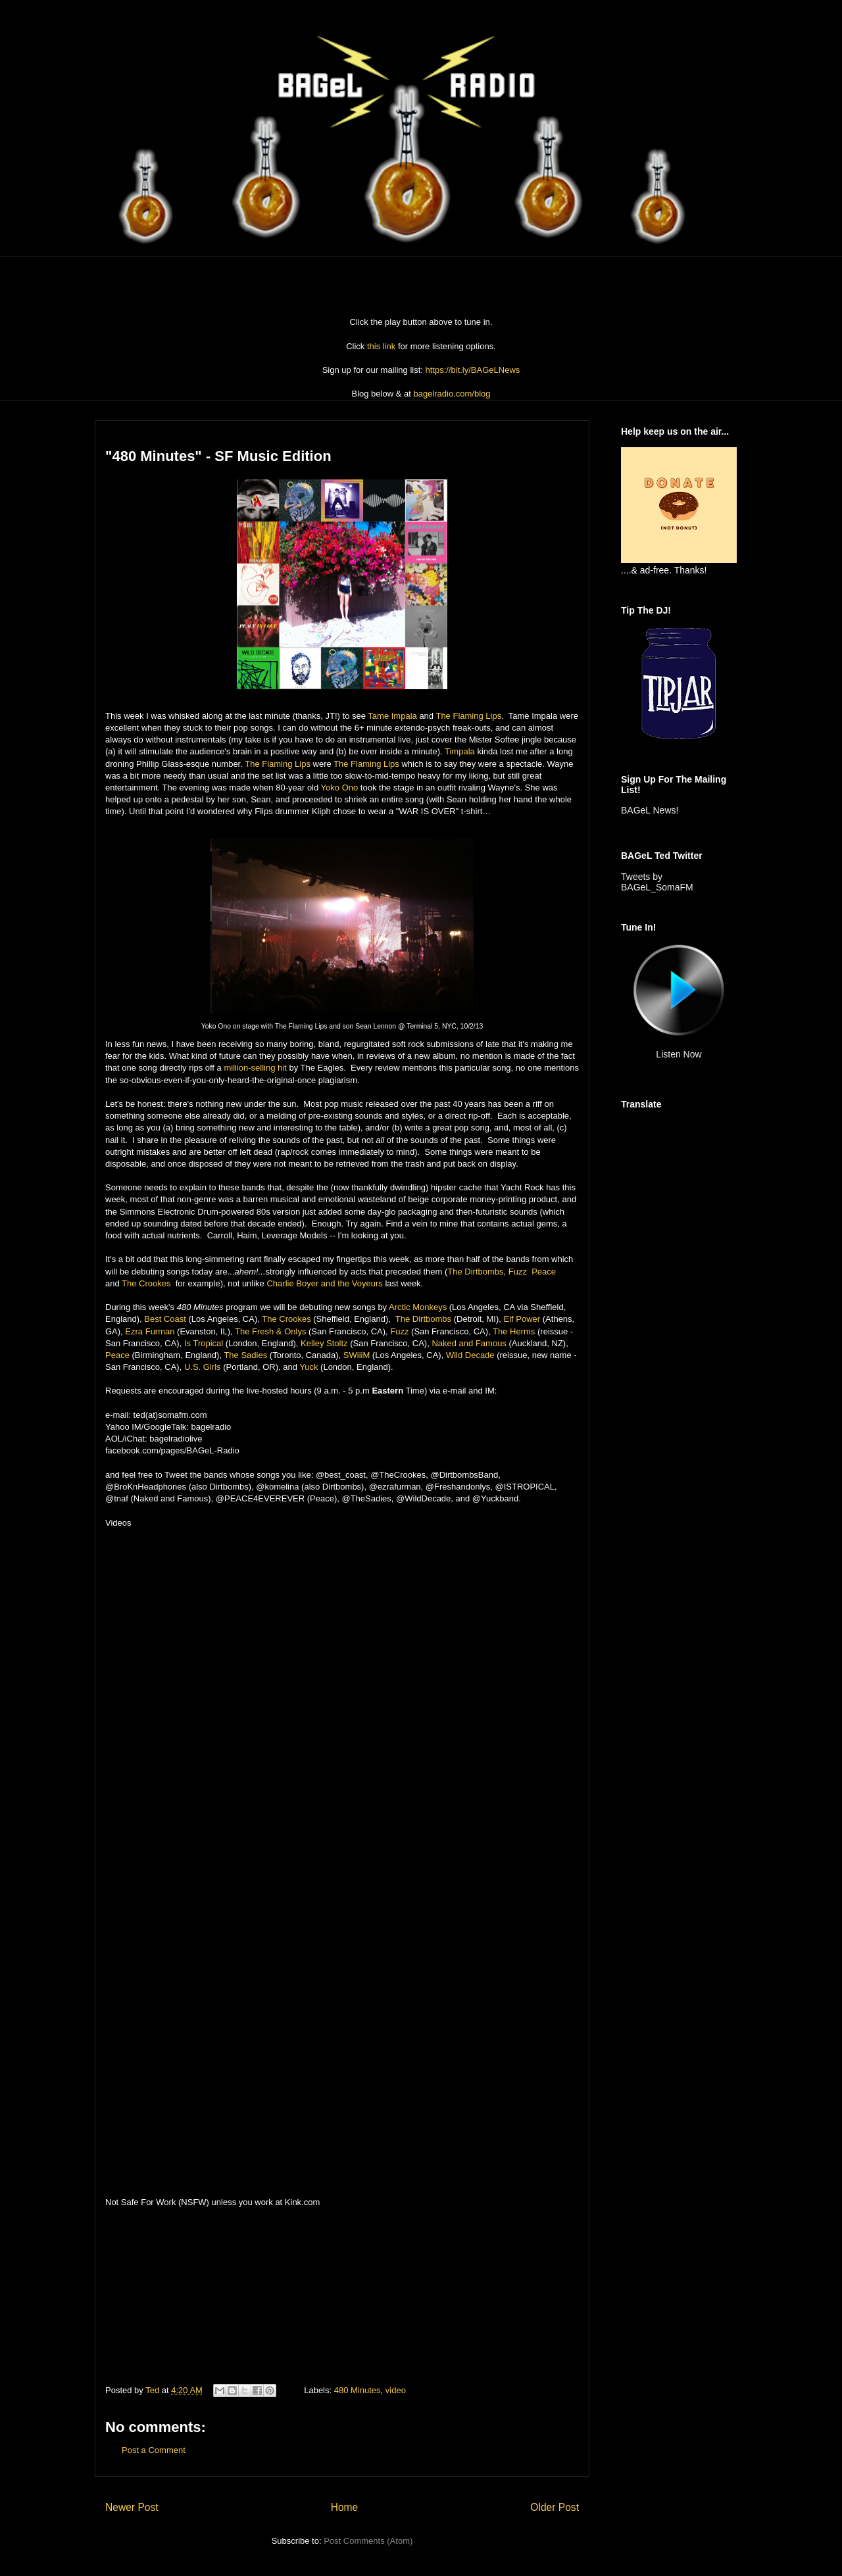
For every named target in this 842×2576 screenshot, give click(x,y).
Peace (544, 1271)
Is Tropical (203, 1343)
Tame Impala (392, 716)
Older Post (554, 2507)
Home (345, 2507)
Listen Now (678, 1054)
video (395, 2390)
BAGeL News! (649, 810)
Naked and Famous (469, 1343)
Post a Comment (154, 2450)
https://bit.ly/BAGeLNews (473, 370)
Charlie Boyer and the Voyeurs (324, 1283)
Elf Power (522, 1319)
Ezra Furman (149, 1331)
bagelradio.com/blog (451, 394)
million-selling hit (255, 1068)
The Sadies (245, 1355)
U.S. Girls (202, 1367)
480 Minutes (357, 2390)
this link (381, 346)
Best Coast (165, 1319)
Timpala (460, 751)
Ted (153, 2390)
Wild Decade (470, 1355)
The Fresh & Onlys (270, 1331)
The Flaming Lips (468, 716)
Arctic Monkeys (418, 1307)
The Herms (514, 1331)
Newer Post (132, 2507)
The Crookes (146, 1283)
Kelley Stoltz (324, 1343)
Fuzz (517, 1271)
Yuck (308, 1367)
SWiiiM (356, 1355)
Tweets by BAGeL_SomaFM (657, 881)
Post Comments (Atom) (368, 2541)
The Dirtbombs (475, 1271)
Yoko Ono (340, 787)
